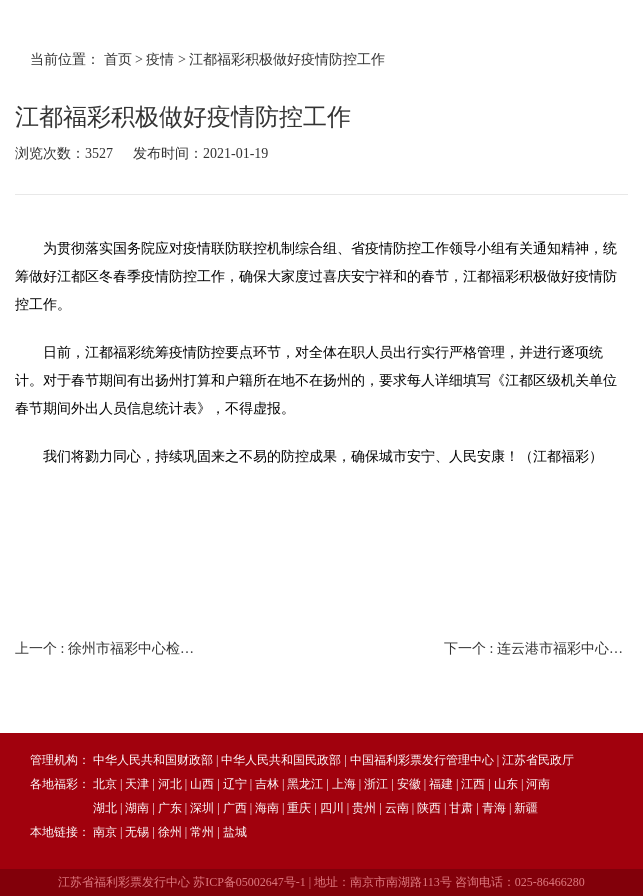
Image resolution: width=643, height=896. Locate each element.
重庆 (299, 808)
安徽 (409, 784)
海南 (267, 808)
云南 (397, 808)
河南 (538, 784)
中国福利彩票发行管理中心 (422, 760)
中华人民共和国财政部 (153, 760)
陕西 (429, 808)
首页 (118, 59)
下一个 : (536, 648)
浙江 (376, 784)
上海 (344, 784)
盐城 (235, 832)
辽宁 (235, 784)
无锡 (137, 832)
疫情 (160, 59)
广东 (170, 808)
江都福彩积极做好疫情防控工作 (287, 59)
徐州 (170, 832)
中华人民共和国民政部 (281, 760)
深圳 (202, 808)
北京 (105, 784)
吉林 (267, 784)
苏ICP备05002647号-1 (249, 882)
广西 (235, 808)
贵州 (364, 808)
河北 (170, 784)
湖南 (137, 808)
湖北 (105, 808)
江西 (473, 784)
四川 (332, 808)
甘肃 (461, 808)
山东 (506, 784)
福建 (441, 784)
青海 (494, 808)
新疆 (526, 808)
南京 (105, 832)
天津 (137, 784)
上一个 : (107, 648)
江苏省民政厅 (538, 760)
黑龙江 (305, 784)
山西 (202, 784)
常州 (202, 832)
